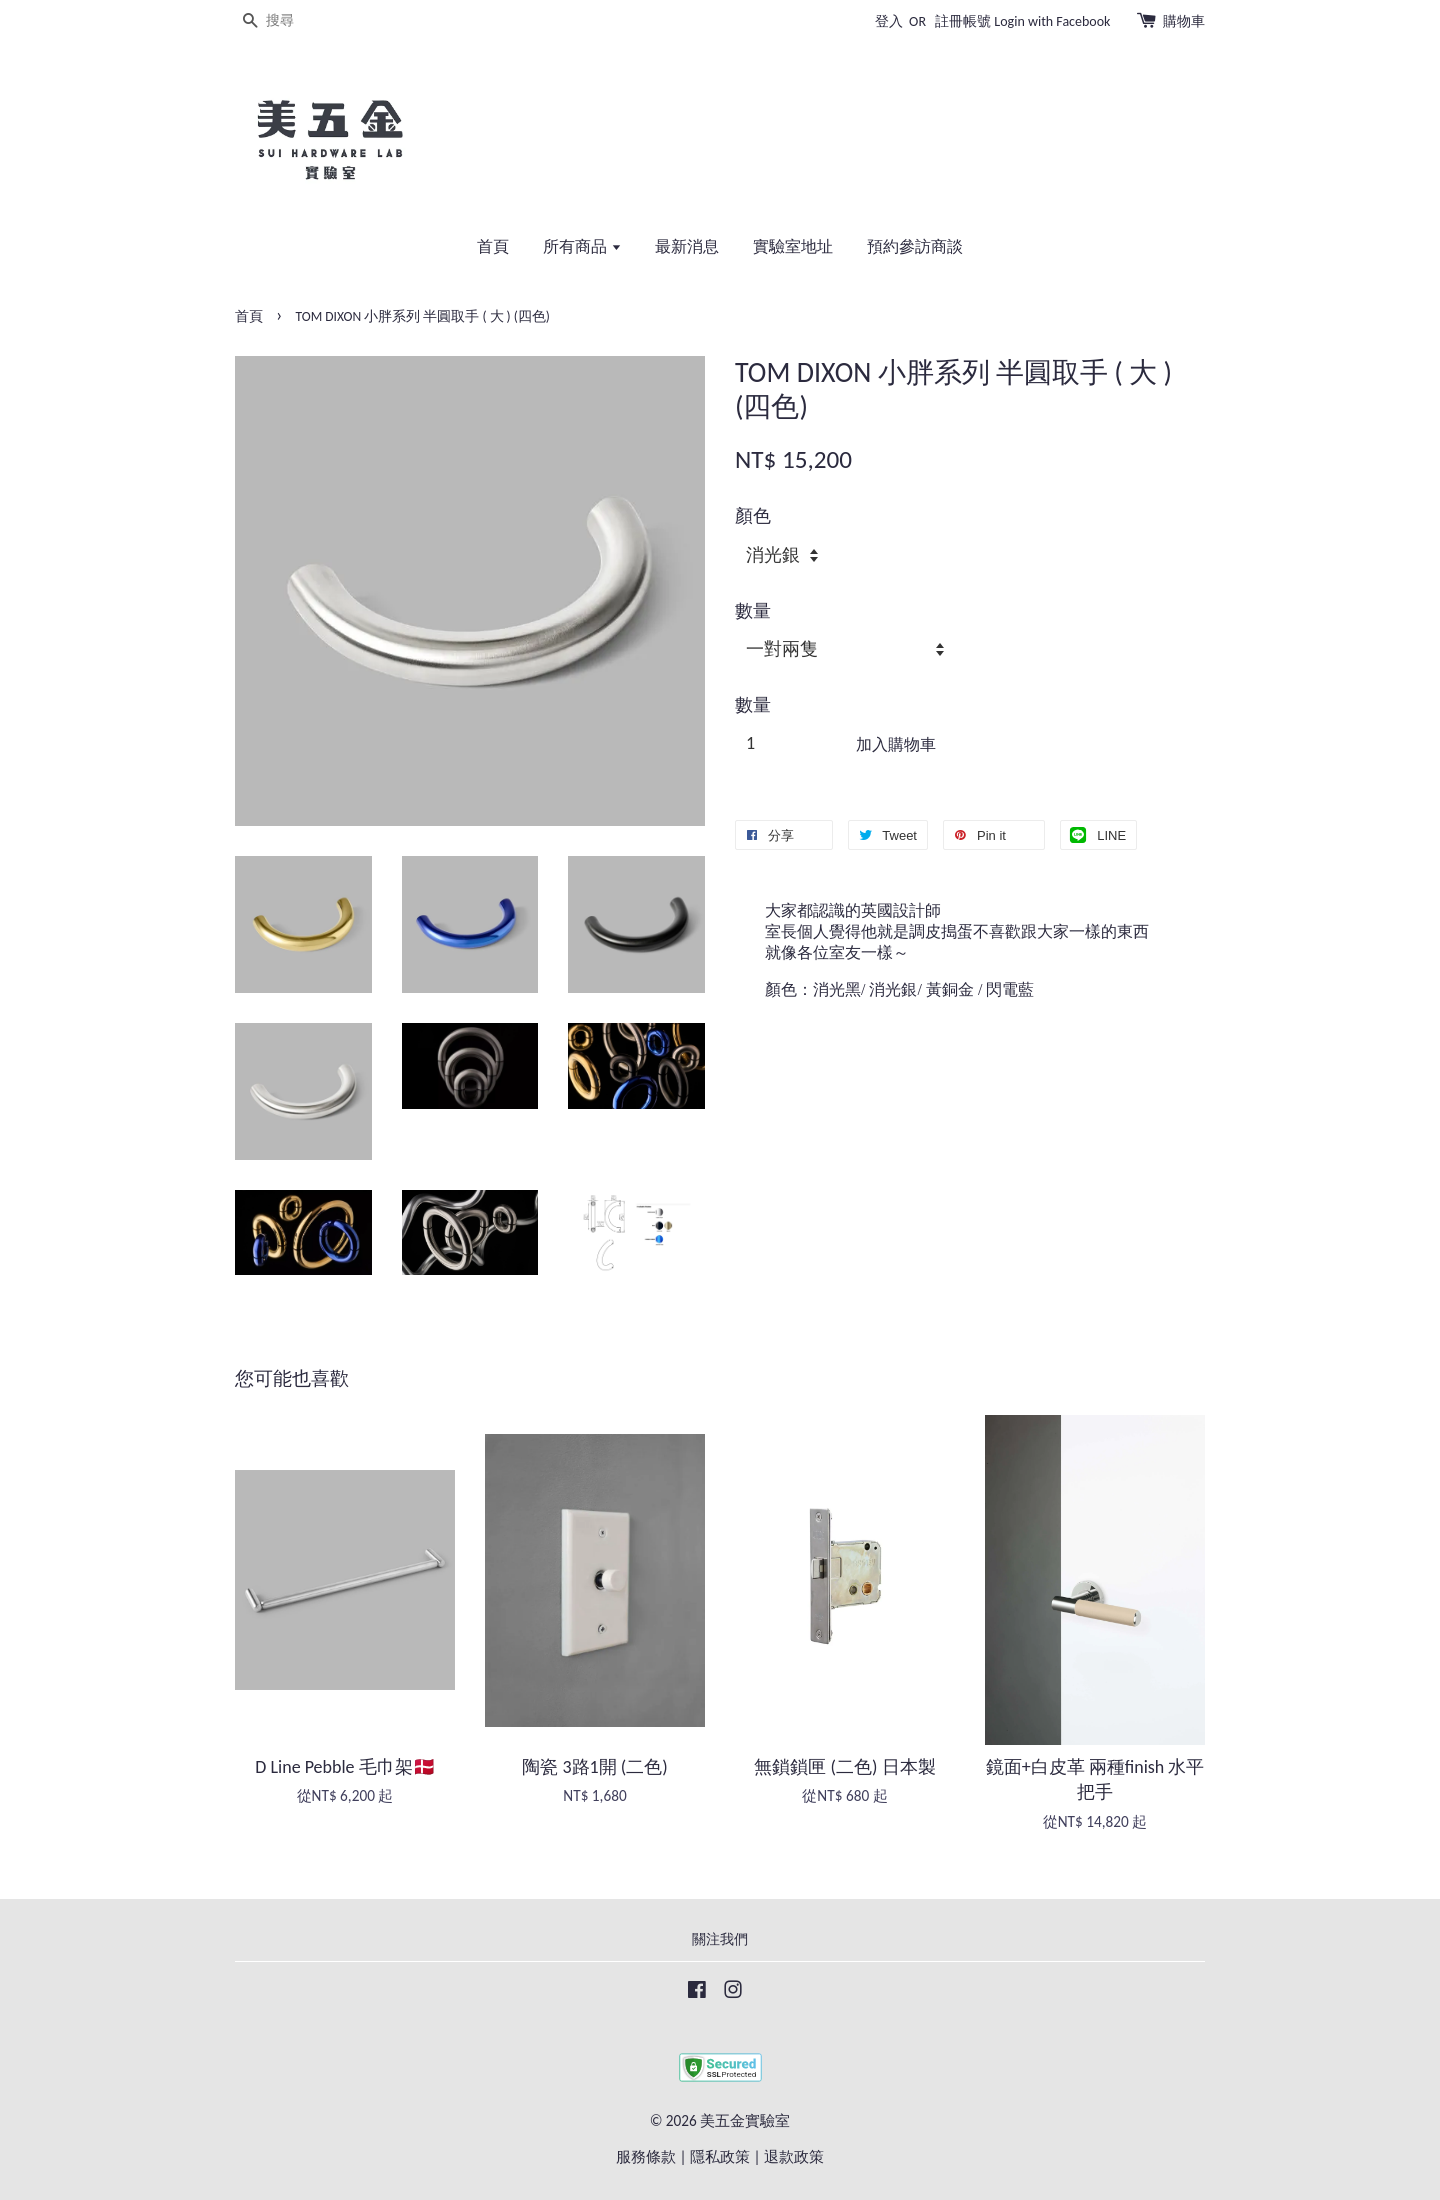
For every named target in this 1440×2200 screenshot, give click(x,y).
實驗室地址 (793, 246)
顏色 (753, 516)
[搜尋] (295, 21)
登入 (889, 21)
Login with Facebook (1052, 21)
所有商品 (582, 246)
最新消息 (687, 246)
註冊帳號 (963, 21)
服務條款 (646, 2156)
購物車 (1184, 21)
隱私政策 (720, 2156)
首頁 (493, 246)
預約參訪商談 (915, 246)
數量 (753, 611)
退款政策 (794, 2156)
